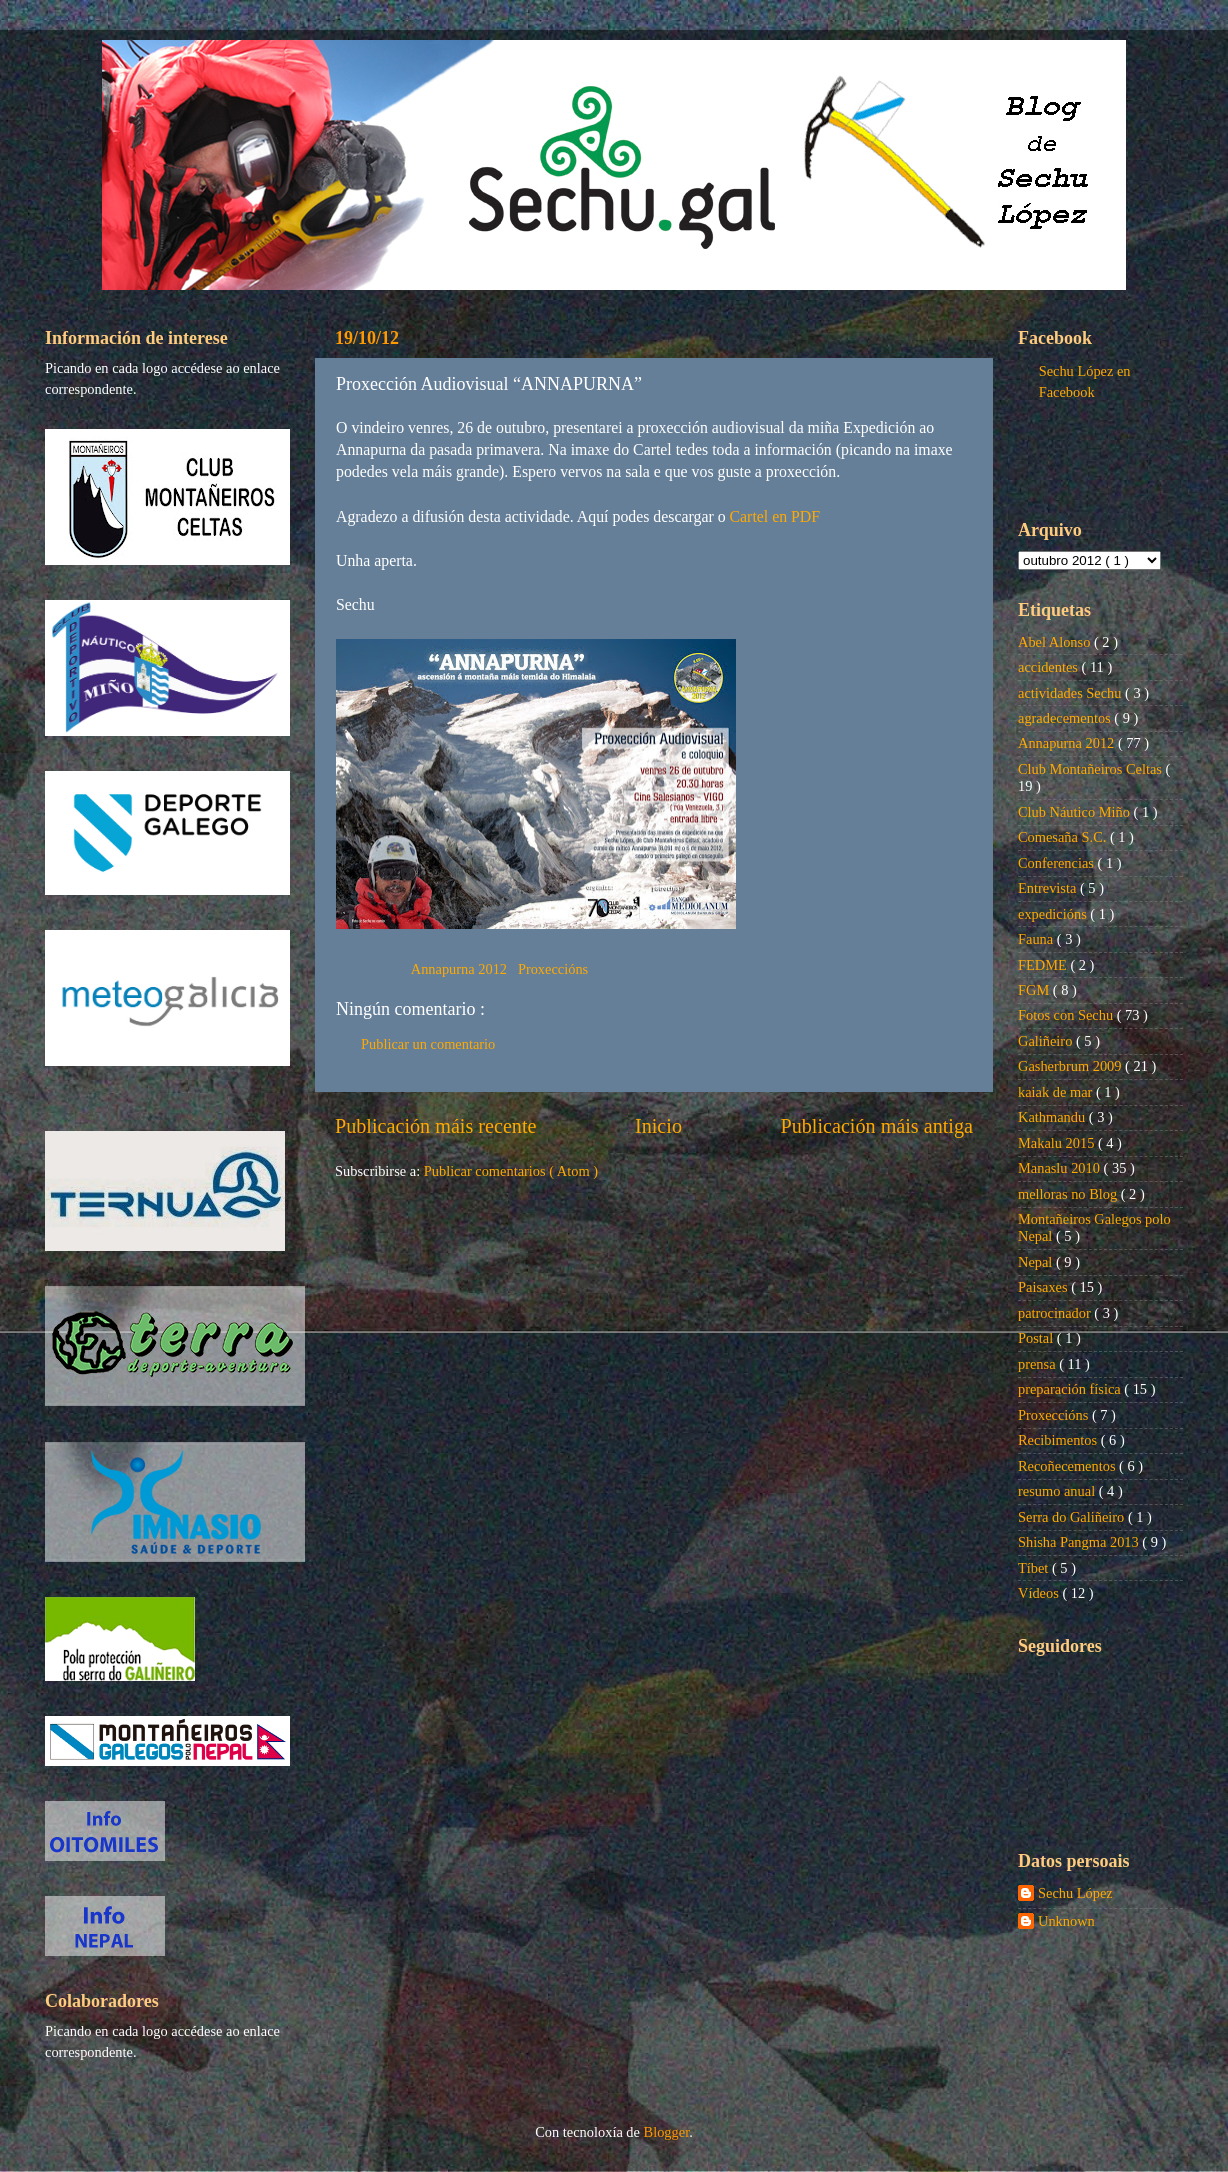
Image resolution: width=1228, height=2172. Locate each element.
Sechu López (1075, 1893)
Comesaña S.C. (1064, 837)
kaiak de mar (1057, 1092)
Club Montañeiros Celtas (1092, 769)
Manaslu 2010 (1061, 1168)
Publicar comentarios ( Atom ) (511, 1171)
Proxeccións (553, 969)
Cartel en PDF (775, 516)
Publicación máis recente (435, 1126)
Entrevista (1049, 888)
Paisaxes (1044, 1287)
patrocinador (1056, 1313)
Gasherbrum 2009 (1071, 1066)
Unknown (1066, 1921)
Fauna (1037, 939)
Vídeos (1040, 1593)
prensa (1038, 1364)
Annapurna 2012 (461, 969)
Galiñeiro (1047, 1041)
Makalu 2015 (1058, 1143)
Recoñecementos (1068, 1466)
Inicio (658, 1126)
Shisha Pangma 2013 (1080, 1542)
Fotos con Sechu (1067, 1015)
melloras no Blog (1069, 1194)
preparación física (1071, 1389)
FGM (1035, 990)
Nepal (1037, 1262)
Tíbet (1035, 1568)
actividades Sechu (1071, 693)
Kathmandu (1053, 1117)
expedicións (1054, 914)
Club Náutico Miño (1076, 812)
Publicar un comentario (428, 1044)
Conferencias (1058, 863)
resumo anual (1058, 1491)
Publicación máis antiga (876, 1126)
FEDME (1044, 965)
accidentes (1050, 667)
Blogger (667, 2132)
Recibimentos (1059, 1440)
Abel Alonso (1056, 642)
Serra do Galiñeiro (1073, 1517)
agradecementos (1066, 718)
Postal (1037, 1338)
